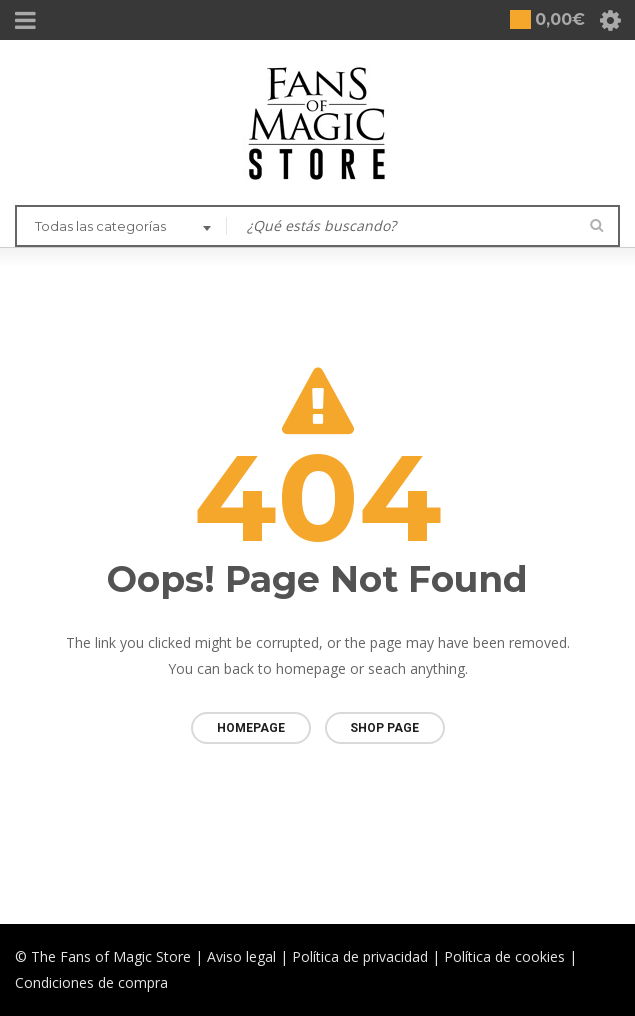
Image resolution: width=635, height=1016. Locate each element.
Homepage (251, 728)
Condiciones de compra (91, 982)
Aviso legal (241, 956)
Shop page (384, 728)
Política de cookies (504, 956)
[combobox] (121, 228)
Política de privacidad (360, 956)
